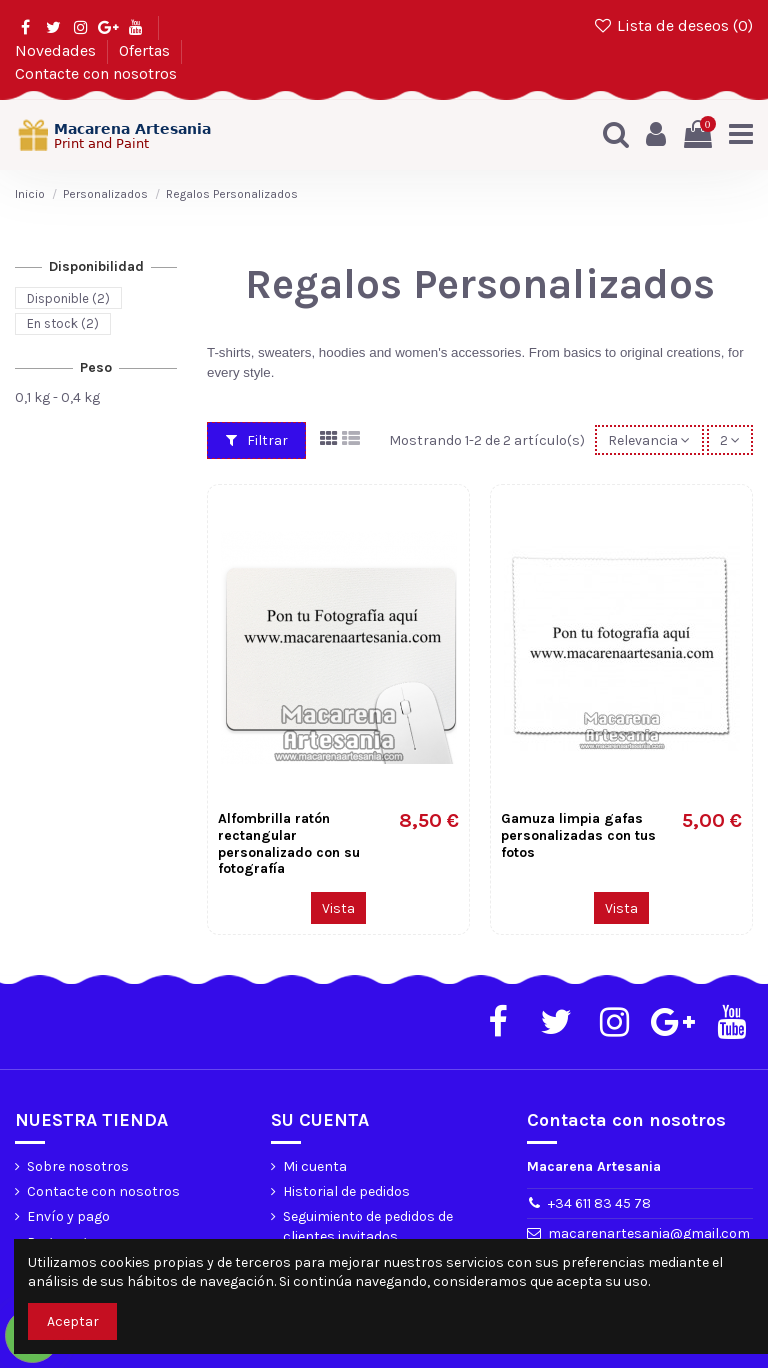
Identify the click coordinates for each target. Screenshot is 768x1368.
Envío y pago (68, 1216)
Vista (338, 908)
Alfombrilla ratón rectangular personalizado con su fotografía (289, 843)
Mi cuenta (315, 1166)
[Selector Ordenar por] (649, 440)
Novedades (57, 50)
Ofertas (146, 50)
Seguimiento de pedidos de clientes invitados (368, 1226)
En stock (63, 323)
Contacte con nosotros (96, 73)
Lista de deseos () (672, 25)
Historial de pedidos (346, 1191)
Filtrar (257, 440)
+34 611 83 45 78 (599, 1203)
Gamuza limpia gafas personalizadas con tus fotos (578, 835)
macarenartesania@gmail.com (649, 1233)
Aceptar (73, 1321)
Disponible (68, 297)
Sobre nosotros (78, 1166)
